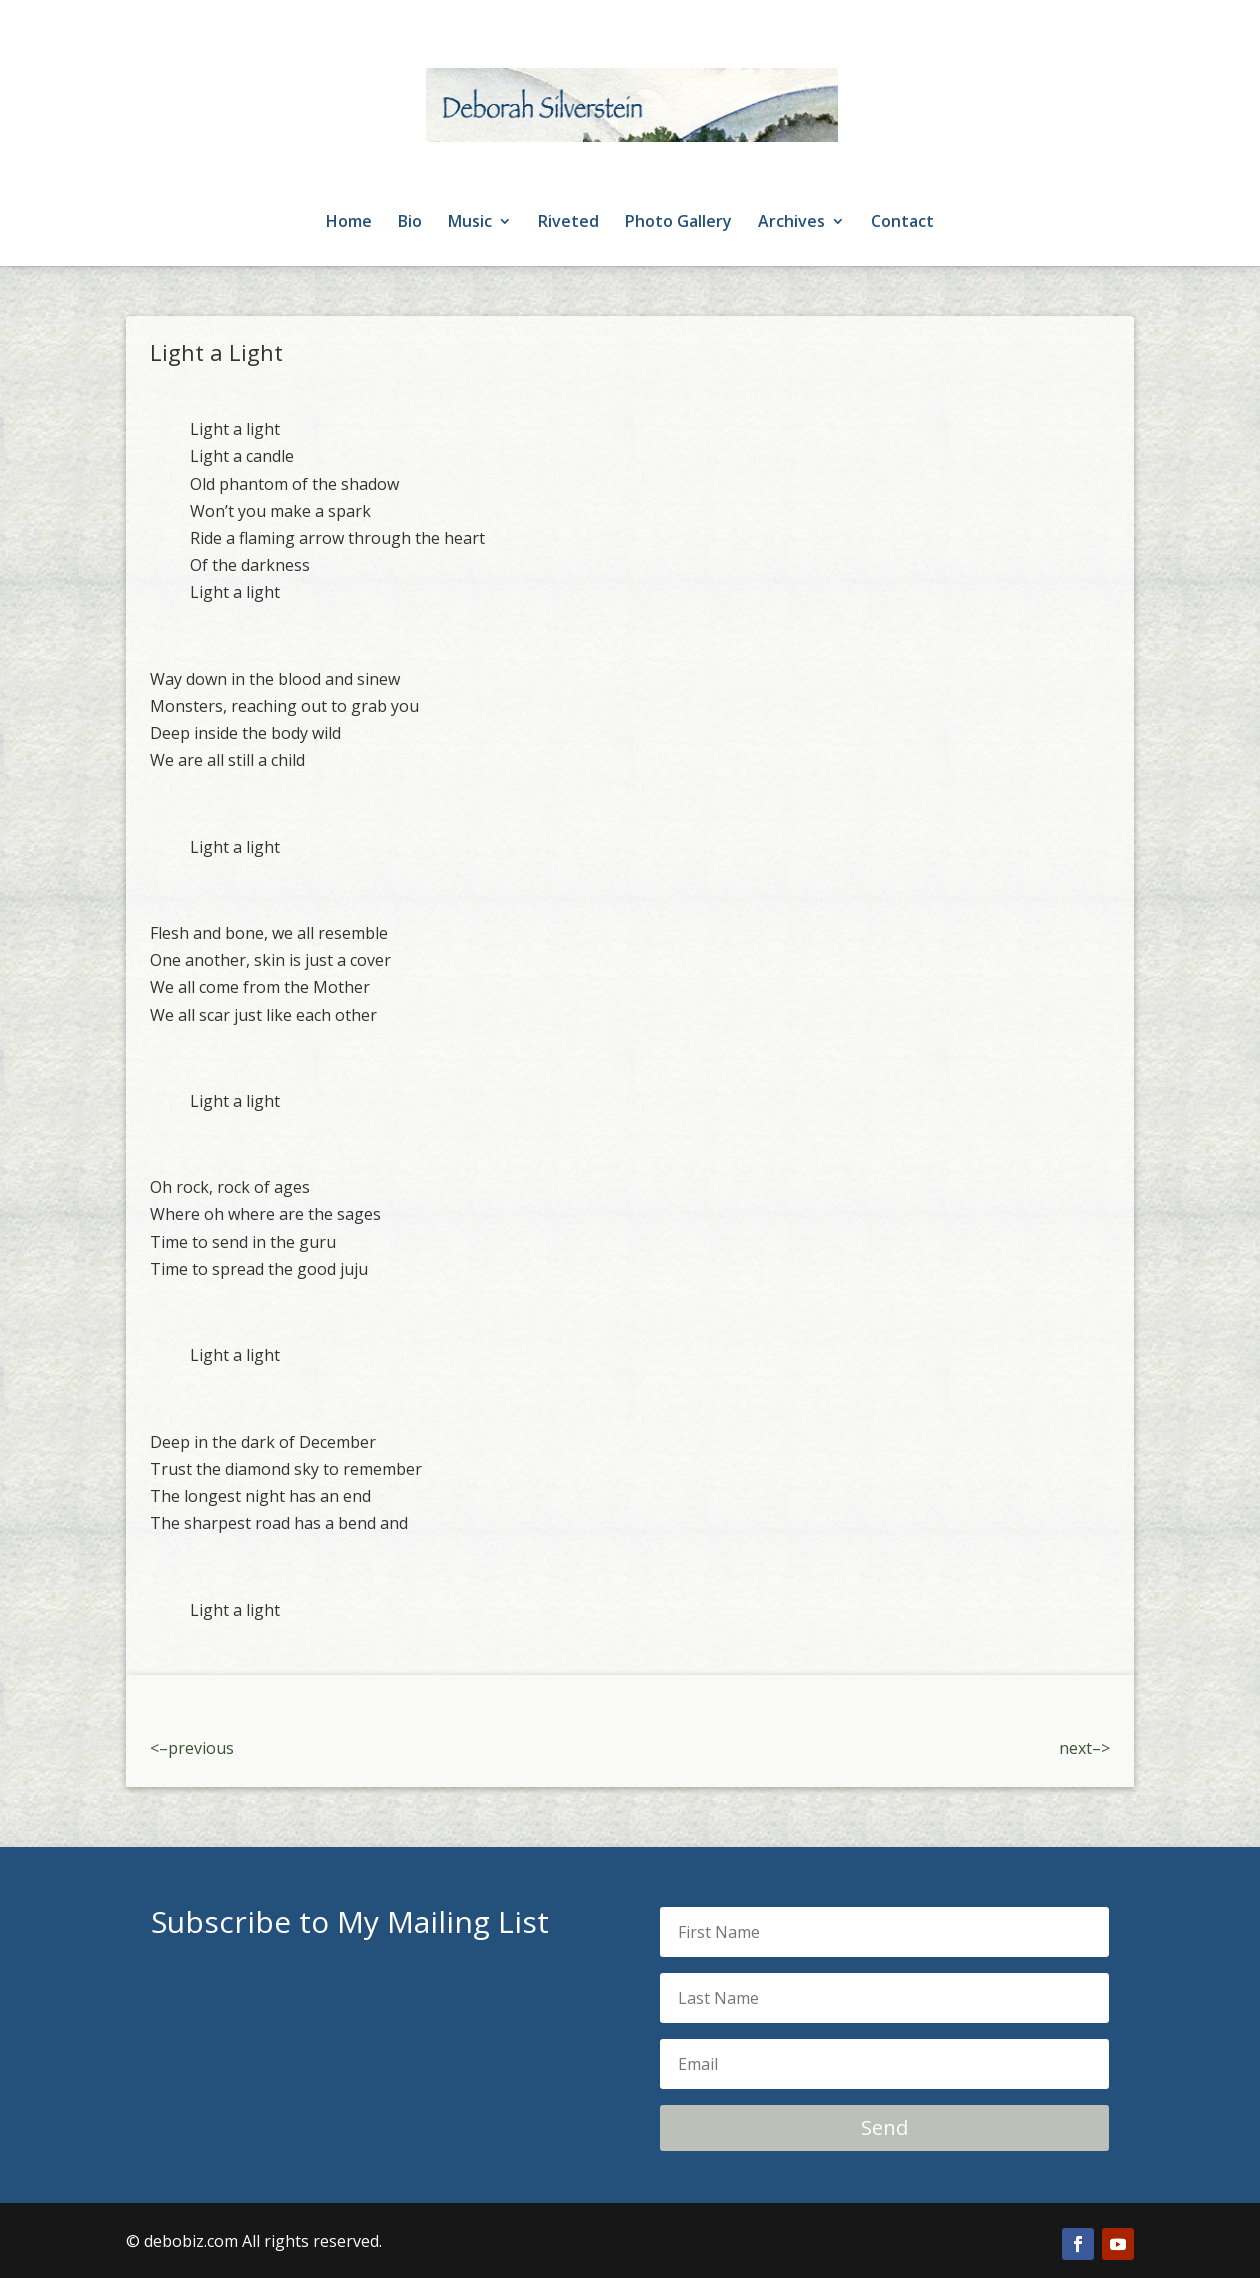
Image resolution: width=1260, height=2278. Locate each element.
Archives (791, 223)
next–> (1084, 1748)
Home (349, 223)
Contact (902, 223)
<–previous (192, 1748)
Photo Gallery (678, 223)
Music (470, 223)
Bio (410, 223)
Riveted (568, 223)
